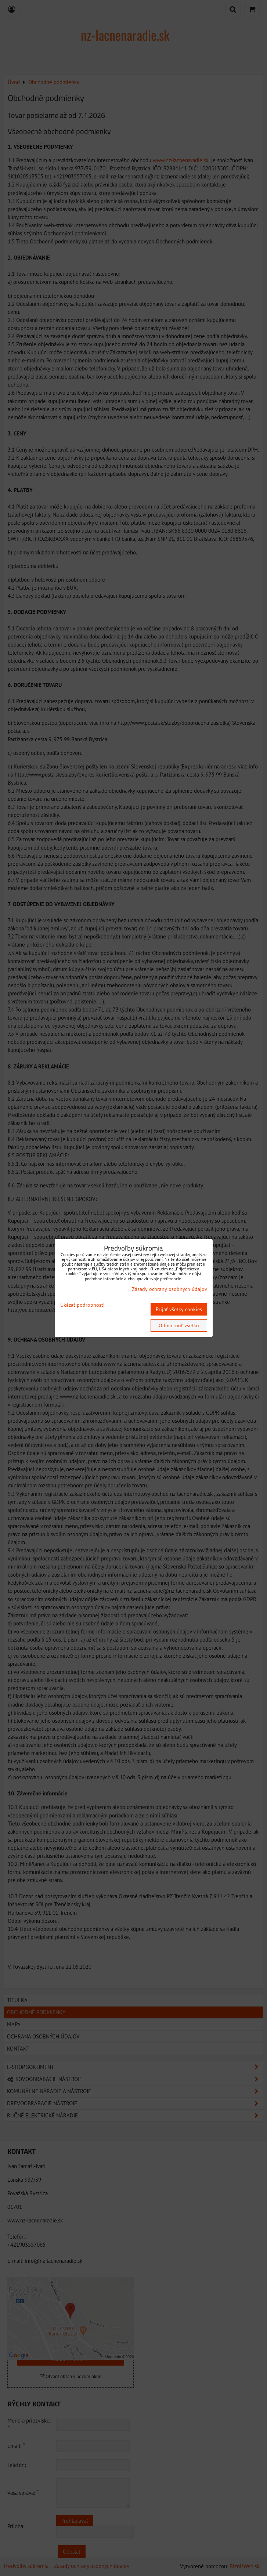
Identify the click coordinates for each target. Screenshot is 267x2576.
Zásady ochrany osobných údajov (169, 1289)
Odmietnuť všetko (179, 1325)
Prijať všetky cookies (179, 1309)
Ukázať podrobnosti (82, 1305)
